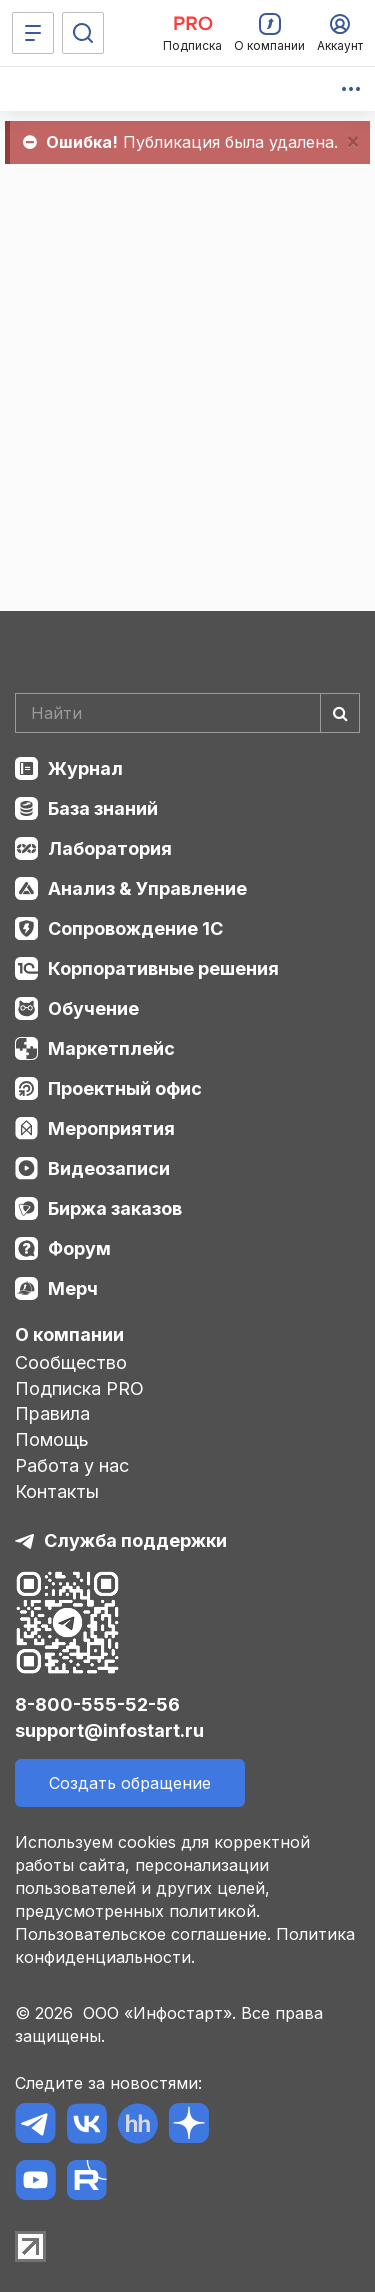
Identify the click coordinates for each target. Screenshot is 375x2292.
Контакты (57, 1491)
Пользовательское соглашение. (143, 1934)
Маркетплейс (111, 1048)
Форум (79, 1248)
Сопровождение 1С (135, 928)
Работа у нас (72, 1465)
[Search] (187, 713)
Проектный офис (125, 1088)
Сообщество (71, 1362)
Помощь (52, 1439)
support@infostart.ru (109, 1730)
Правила (52, 1413)
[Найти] (340, 713)
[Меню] (33, 33)
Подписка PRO (79, 1388)
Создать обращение (130, 1783)
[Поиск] (83, 33)
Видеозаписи (109, 1168)
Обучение (93, 1008)
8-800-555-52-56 (97, 1704)
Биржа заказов (115, 1208)
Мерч (73, 1288)
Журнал (85, 768)
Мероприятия (111, 1128)
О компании (69, 1334)
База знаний (103, 808)
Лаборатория (110, 848)
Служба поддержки (135, 1540)
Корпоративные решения (163, 968)
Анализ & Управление (147, 888)
